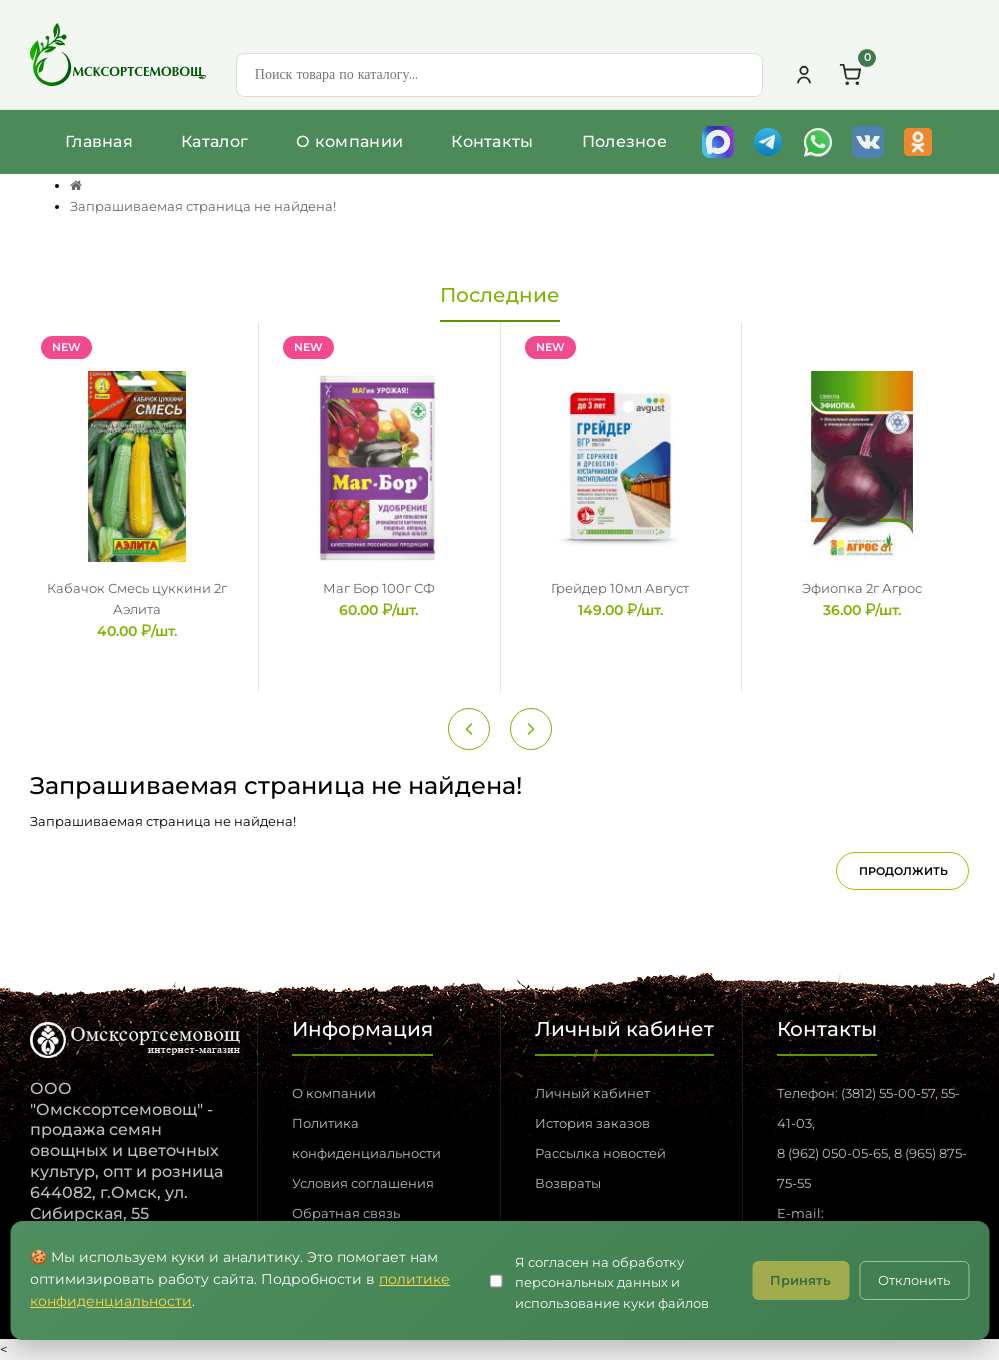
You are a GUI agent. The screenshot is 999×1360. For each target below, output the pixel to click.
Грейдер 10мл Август (620, 588)
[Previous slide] (469, 729)
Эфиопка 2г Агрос (862, 588)
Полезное (624, 141)
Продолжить (903, 871)
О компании (349, 141)
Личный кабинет (592, 1093)
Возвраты (568, 1183)
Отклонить (914, 1280)
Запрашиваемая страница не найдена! (203, 206)
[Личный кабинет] (804, 75)
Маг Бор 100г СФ (379, 588)
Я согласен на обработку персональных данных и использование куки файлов (612, 1283)
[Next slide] (531, 729)
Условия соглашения (363, 1183)
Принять (800, 1280)
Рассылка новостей (600, 1153)
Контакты (492, 141)
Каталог (214, 141)
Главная (99, 141)
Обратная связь (346, 1213)
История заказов (592, 1123)
